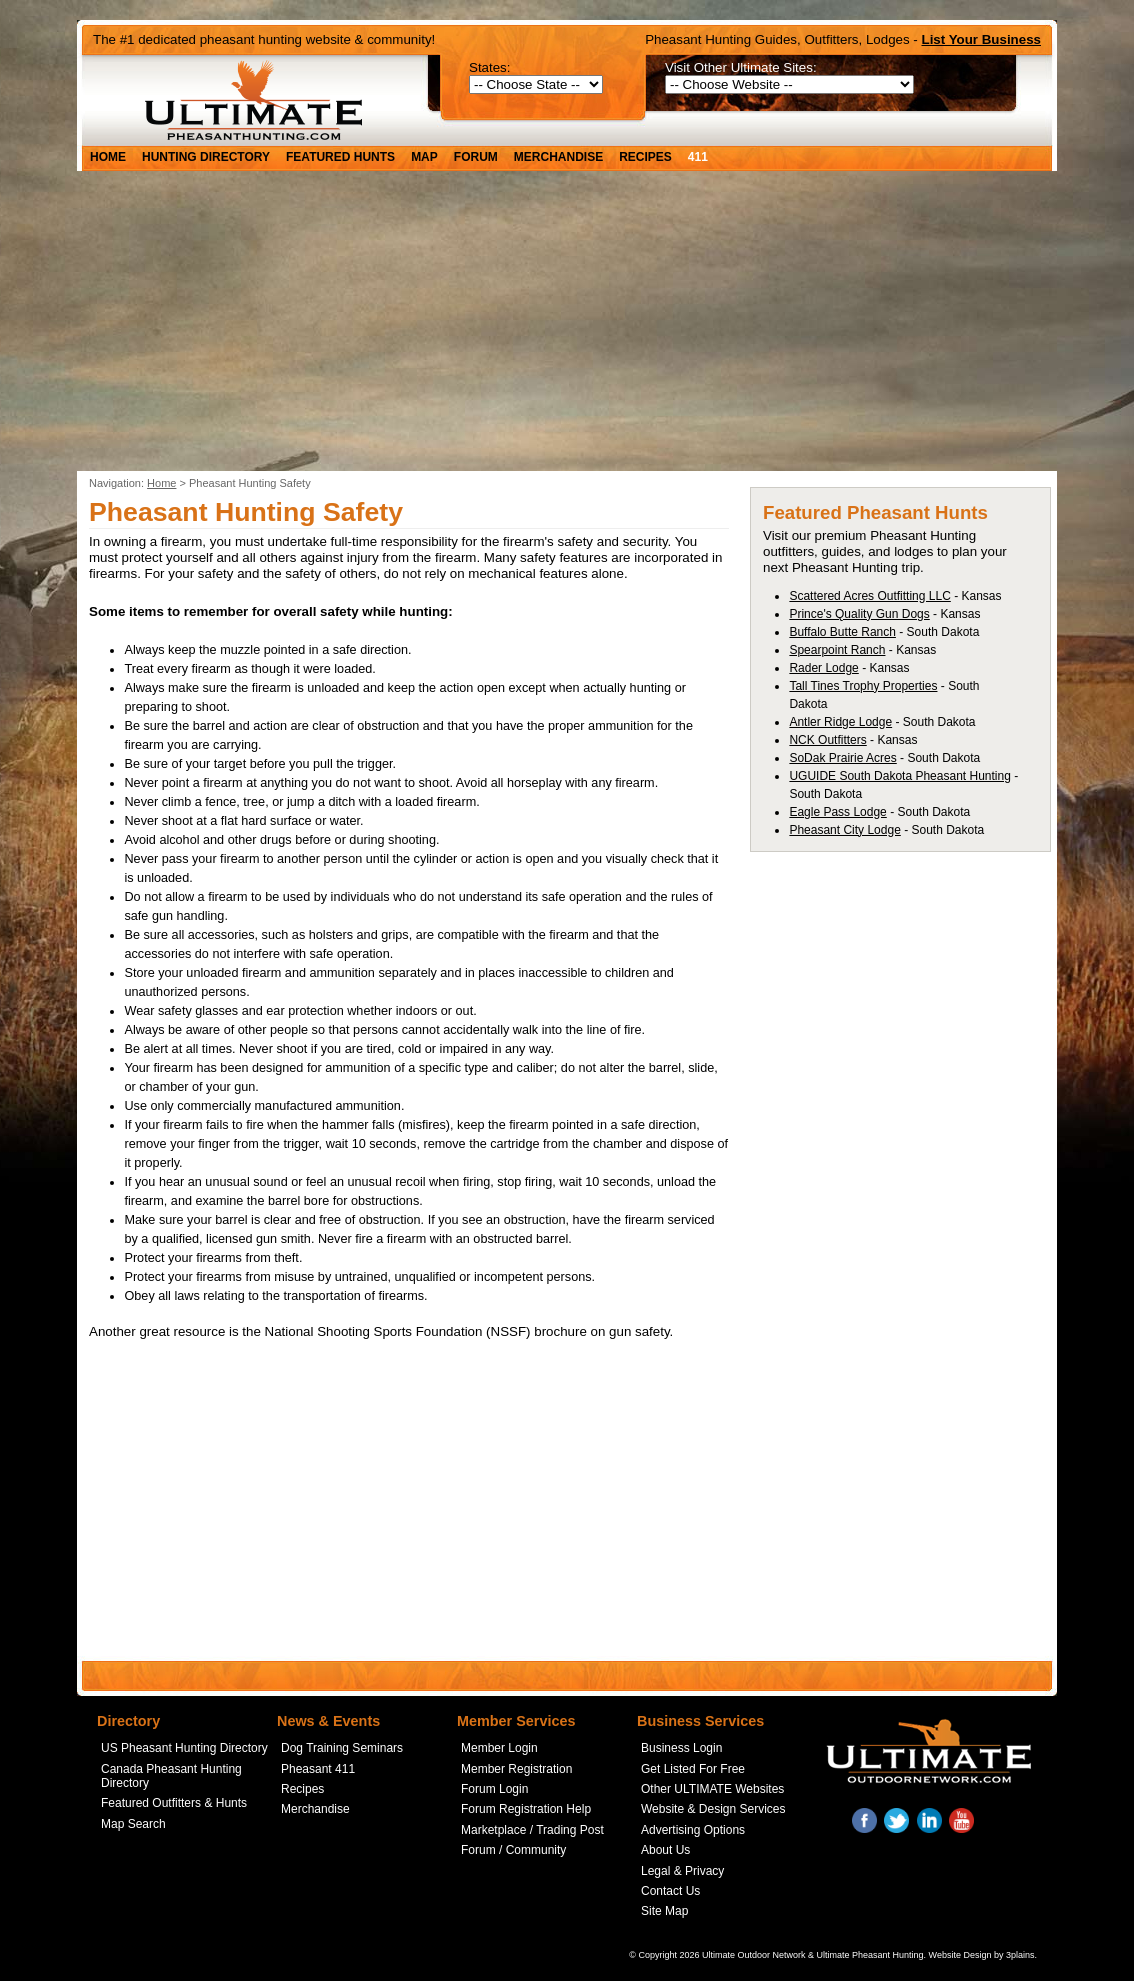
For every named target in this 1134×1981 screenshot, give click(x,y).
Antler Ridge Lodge (840, 722)
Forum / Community (513, 1850)
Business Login (681, 1748)
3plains (1020, 1955)
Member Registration (516, 1769)
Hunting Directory (206, 157)
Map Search (133, 1824)
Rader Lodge (823, 668)
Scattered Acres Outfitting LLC (869, 596)
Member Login (499, 1748)
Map (424, 157)
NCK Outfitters (827, 740)
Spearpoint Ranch (837, 650)
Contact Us (670, 1891)
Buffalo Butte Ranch (842, 632)
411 (698, 157)
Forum (476, 157)
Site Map (664, 1911)
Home (108, 157)
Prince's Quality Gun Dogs (859, 614)
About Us (665, 1850)
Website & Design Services (713, 1809)
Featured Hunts (340, 157)
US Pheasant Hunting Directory (184, 1748)
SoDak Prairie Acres (842, 758)
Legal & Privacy (682, 1871)
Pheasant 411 (318, 1769)
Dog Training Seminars (342, 1748)
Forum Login (494, 1789)
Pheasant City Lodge (844, 830)
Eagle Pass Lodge (837, 812)
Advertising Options (693, 1830)
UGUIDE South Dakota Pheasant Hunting (899, 776)
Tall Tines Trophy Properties (863, 686)
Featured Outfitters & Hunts (174, 1803)
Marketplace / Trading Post (532, 1830)
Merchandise (558, 157)
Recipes (645, 157)
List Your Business (982, 39)
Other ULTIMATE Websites (712, 1789)
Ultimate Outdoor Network (754, 1955)
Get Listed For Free (693, 1769)
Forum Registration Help (526, 1809)
